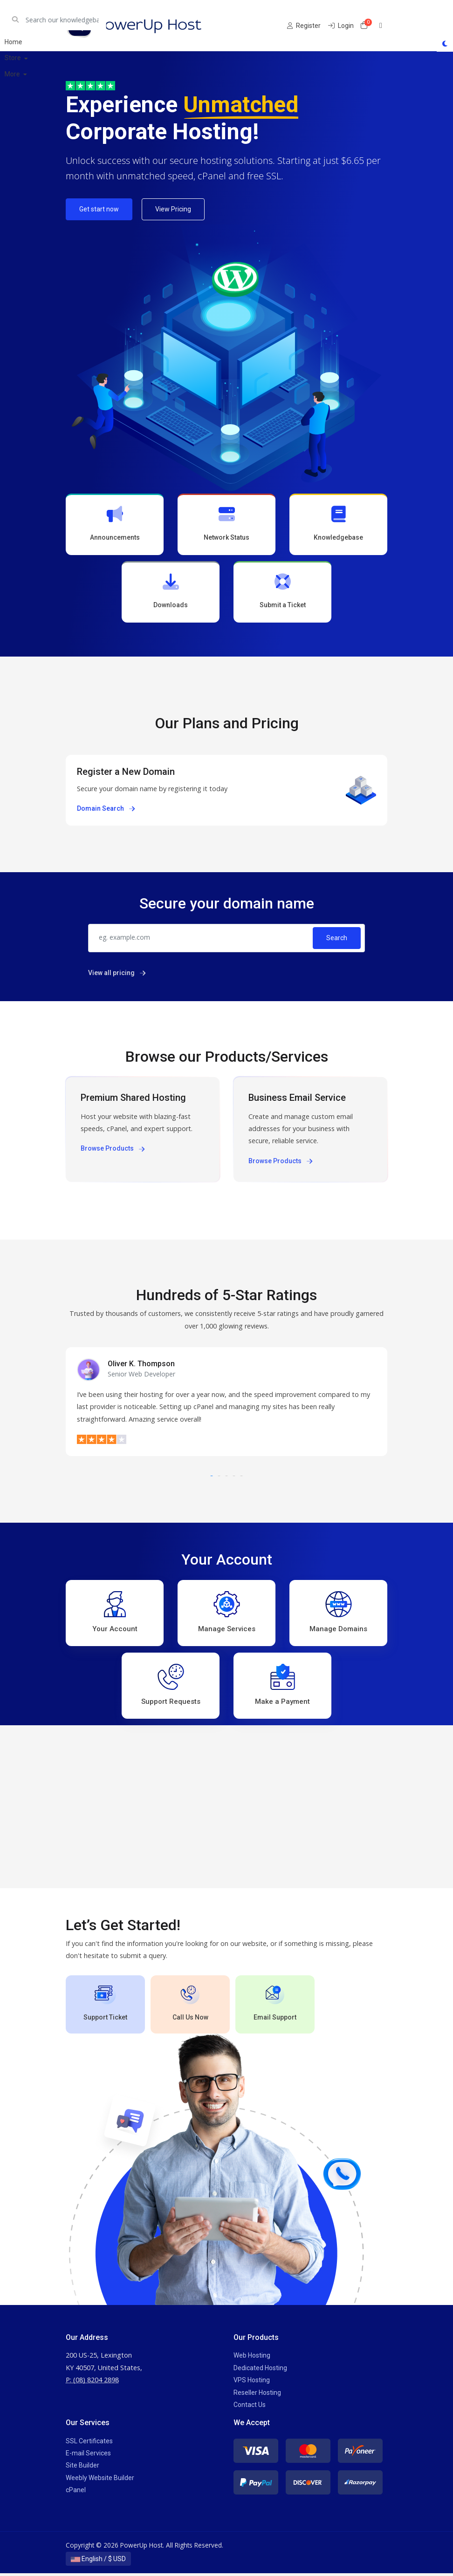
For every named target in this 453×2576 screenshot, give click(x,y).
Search (336, 939)
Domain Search (106, 809)
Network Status (226, 523)
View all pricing (116, 974)
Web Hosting (251, 2358)
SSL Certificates (89, 2443)
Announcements (114, 523)
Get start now (99, 209)
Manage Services (226, 1613)
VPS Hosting (251, 2382)
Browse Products (112, 1149)
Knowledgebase (338, 523)
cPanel (76, 2492)
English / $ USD (98, 2561)
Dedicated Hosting (260, 2370)
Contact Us (249, 2407)
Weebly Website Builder (100, 2480)
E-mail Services (88, 2456)
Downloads (170, 592)
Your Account (114, 1613)
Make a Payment (282, 1687)
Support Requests (170, 1687)
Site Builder (82, 2468)
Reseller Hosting (257, 2395)
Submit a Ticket (282, 592)
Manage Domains (338, 1613)
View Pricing (173, 209)
